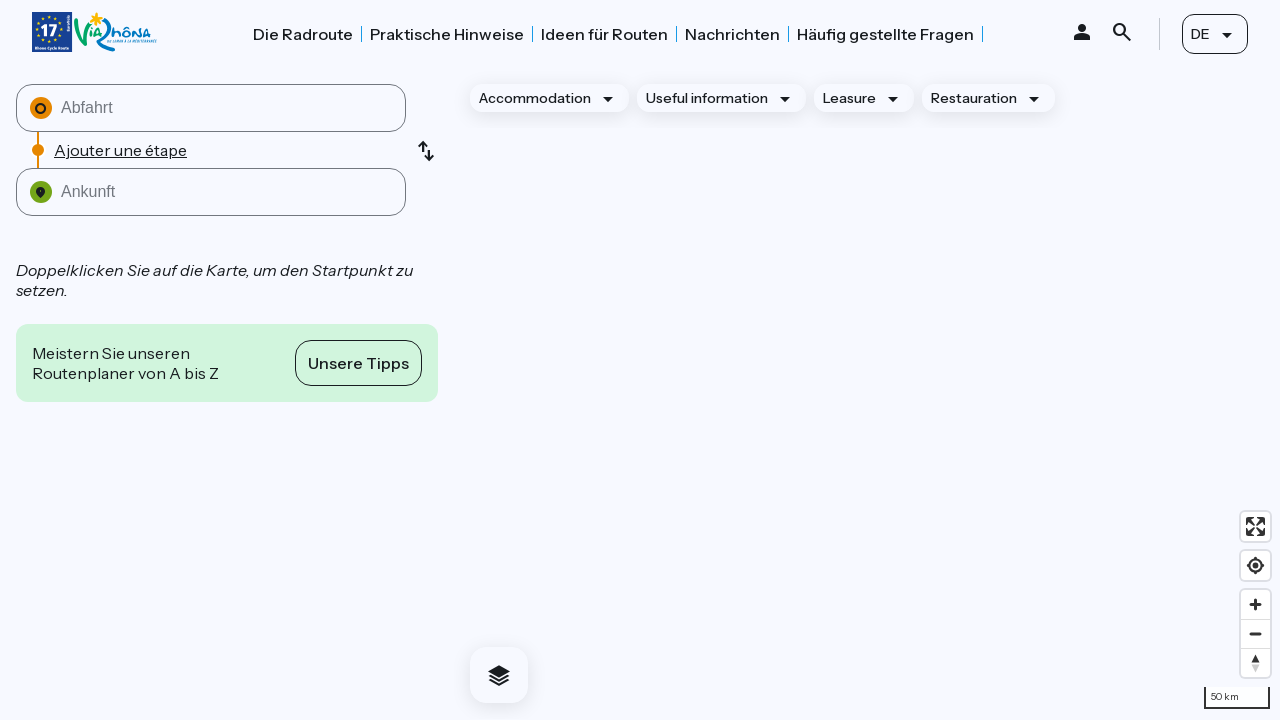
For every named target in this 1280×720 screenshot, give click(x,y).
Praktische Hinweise (447, 34)
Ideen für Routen (604, 34)
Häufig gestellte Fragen (885, 34)
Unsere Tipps (358, 363)
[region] (867, 393)
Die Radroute (303, 34)
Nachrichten (732, 34)
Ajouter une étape (120, 150)
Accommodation (535, 98)
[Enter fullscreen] (1255, 526)
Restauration (974, 98)
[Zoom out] (1255, 633)
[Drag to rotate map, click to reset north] (1255, 662)
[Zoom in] (1255, 604)
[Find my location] (1255, 565)
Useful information (707, 98)
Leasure (849, 98)
